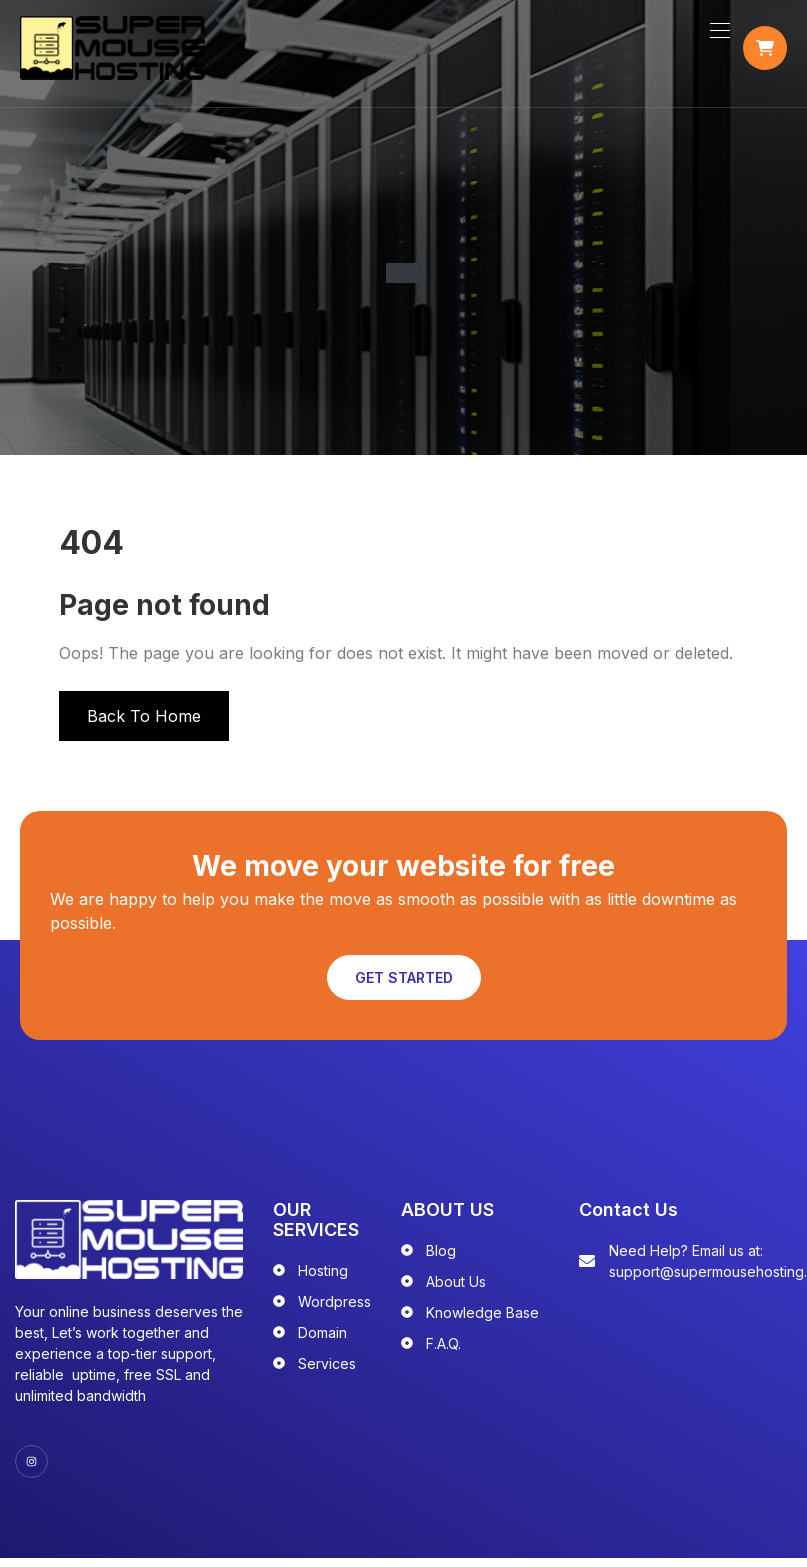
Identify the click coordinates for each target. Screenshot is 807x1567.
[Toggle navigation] (718, 37)
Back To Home (144, 728)
